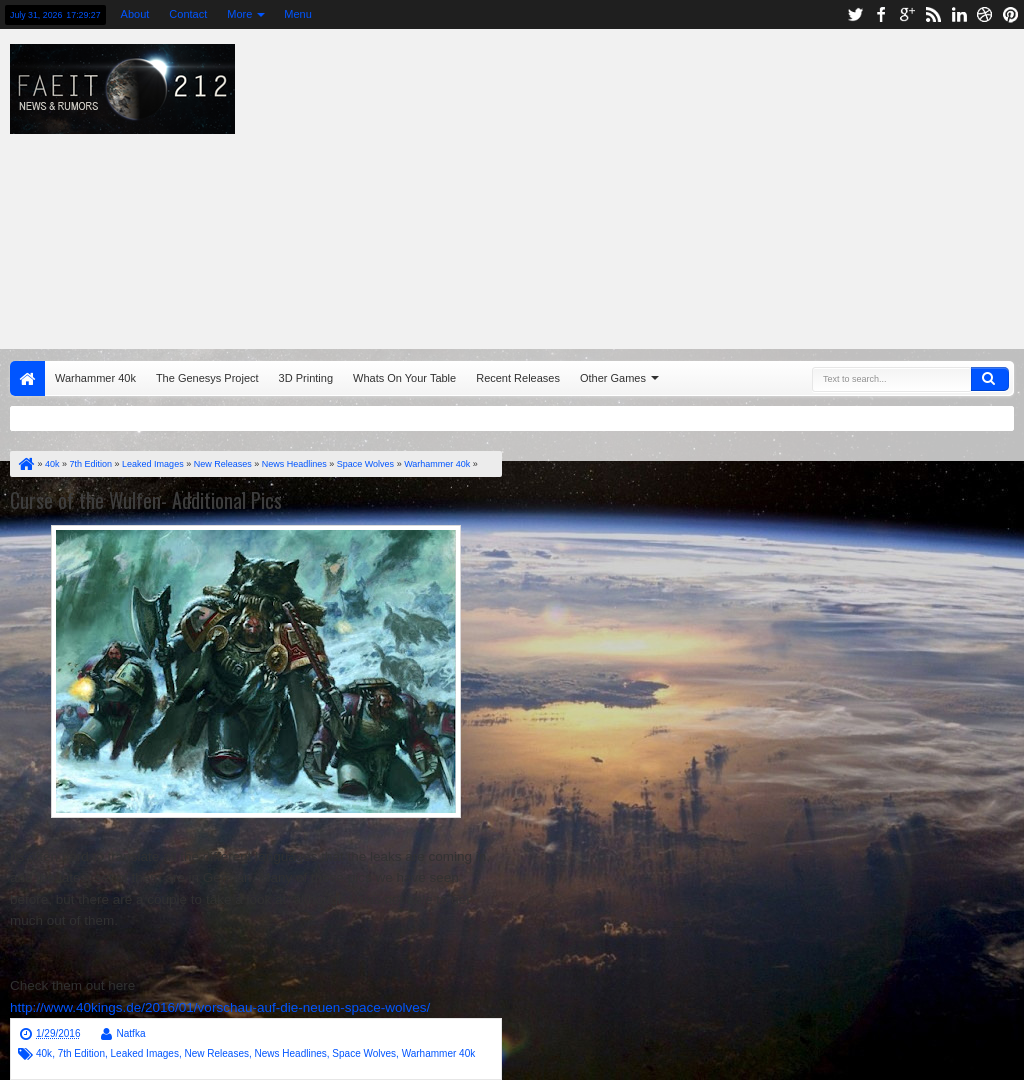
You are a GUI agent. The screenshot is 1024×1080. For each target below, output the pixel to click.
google (907, 14)
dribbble (985, 14)
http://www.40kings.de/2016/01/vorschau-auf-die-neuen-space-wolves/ (220, 1007)
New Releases (216, 1053)
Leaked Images (145, 1053)
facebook (881, 14)
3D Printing (306, 378)
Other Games (613, 378)
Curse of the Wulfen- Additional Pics (146, 500)
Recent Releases (518, 378)
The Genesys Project (207, 378)
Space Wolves (364, 1053)
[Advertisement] (655, 184)
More (239, 14)
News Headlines (291, 1053)
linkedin (959, 14)
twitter (855, 14)
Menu (298, 14)
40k (44, 1053)
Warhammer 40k (95, 378)
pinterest (1011, 14)
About (135, 14)
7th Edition (81, 1053)
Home (27, 378)
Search (990, 379)
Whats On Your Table (404, 378)
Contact (188, 14)
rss (933, 14)
